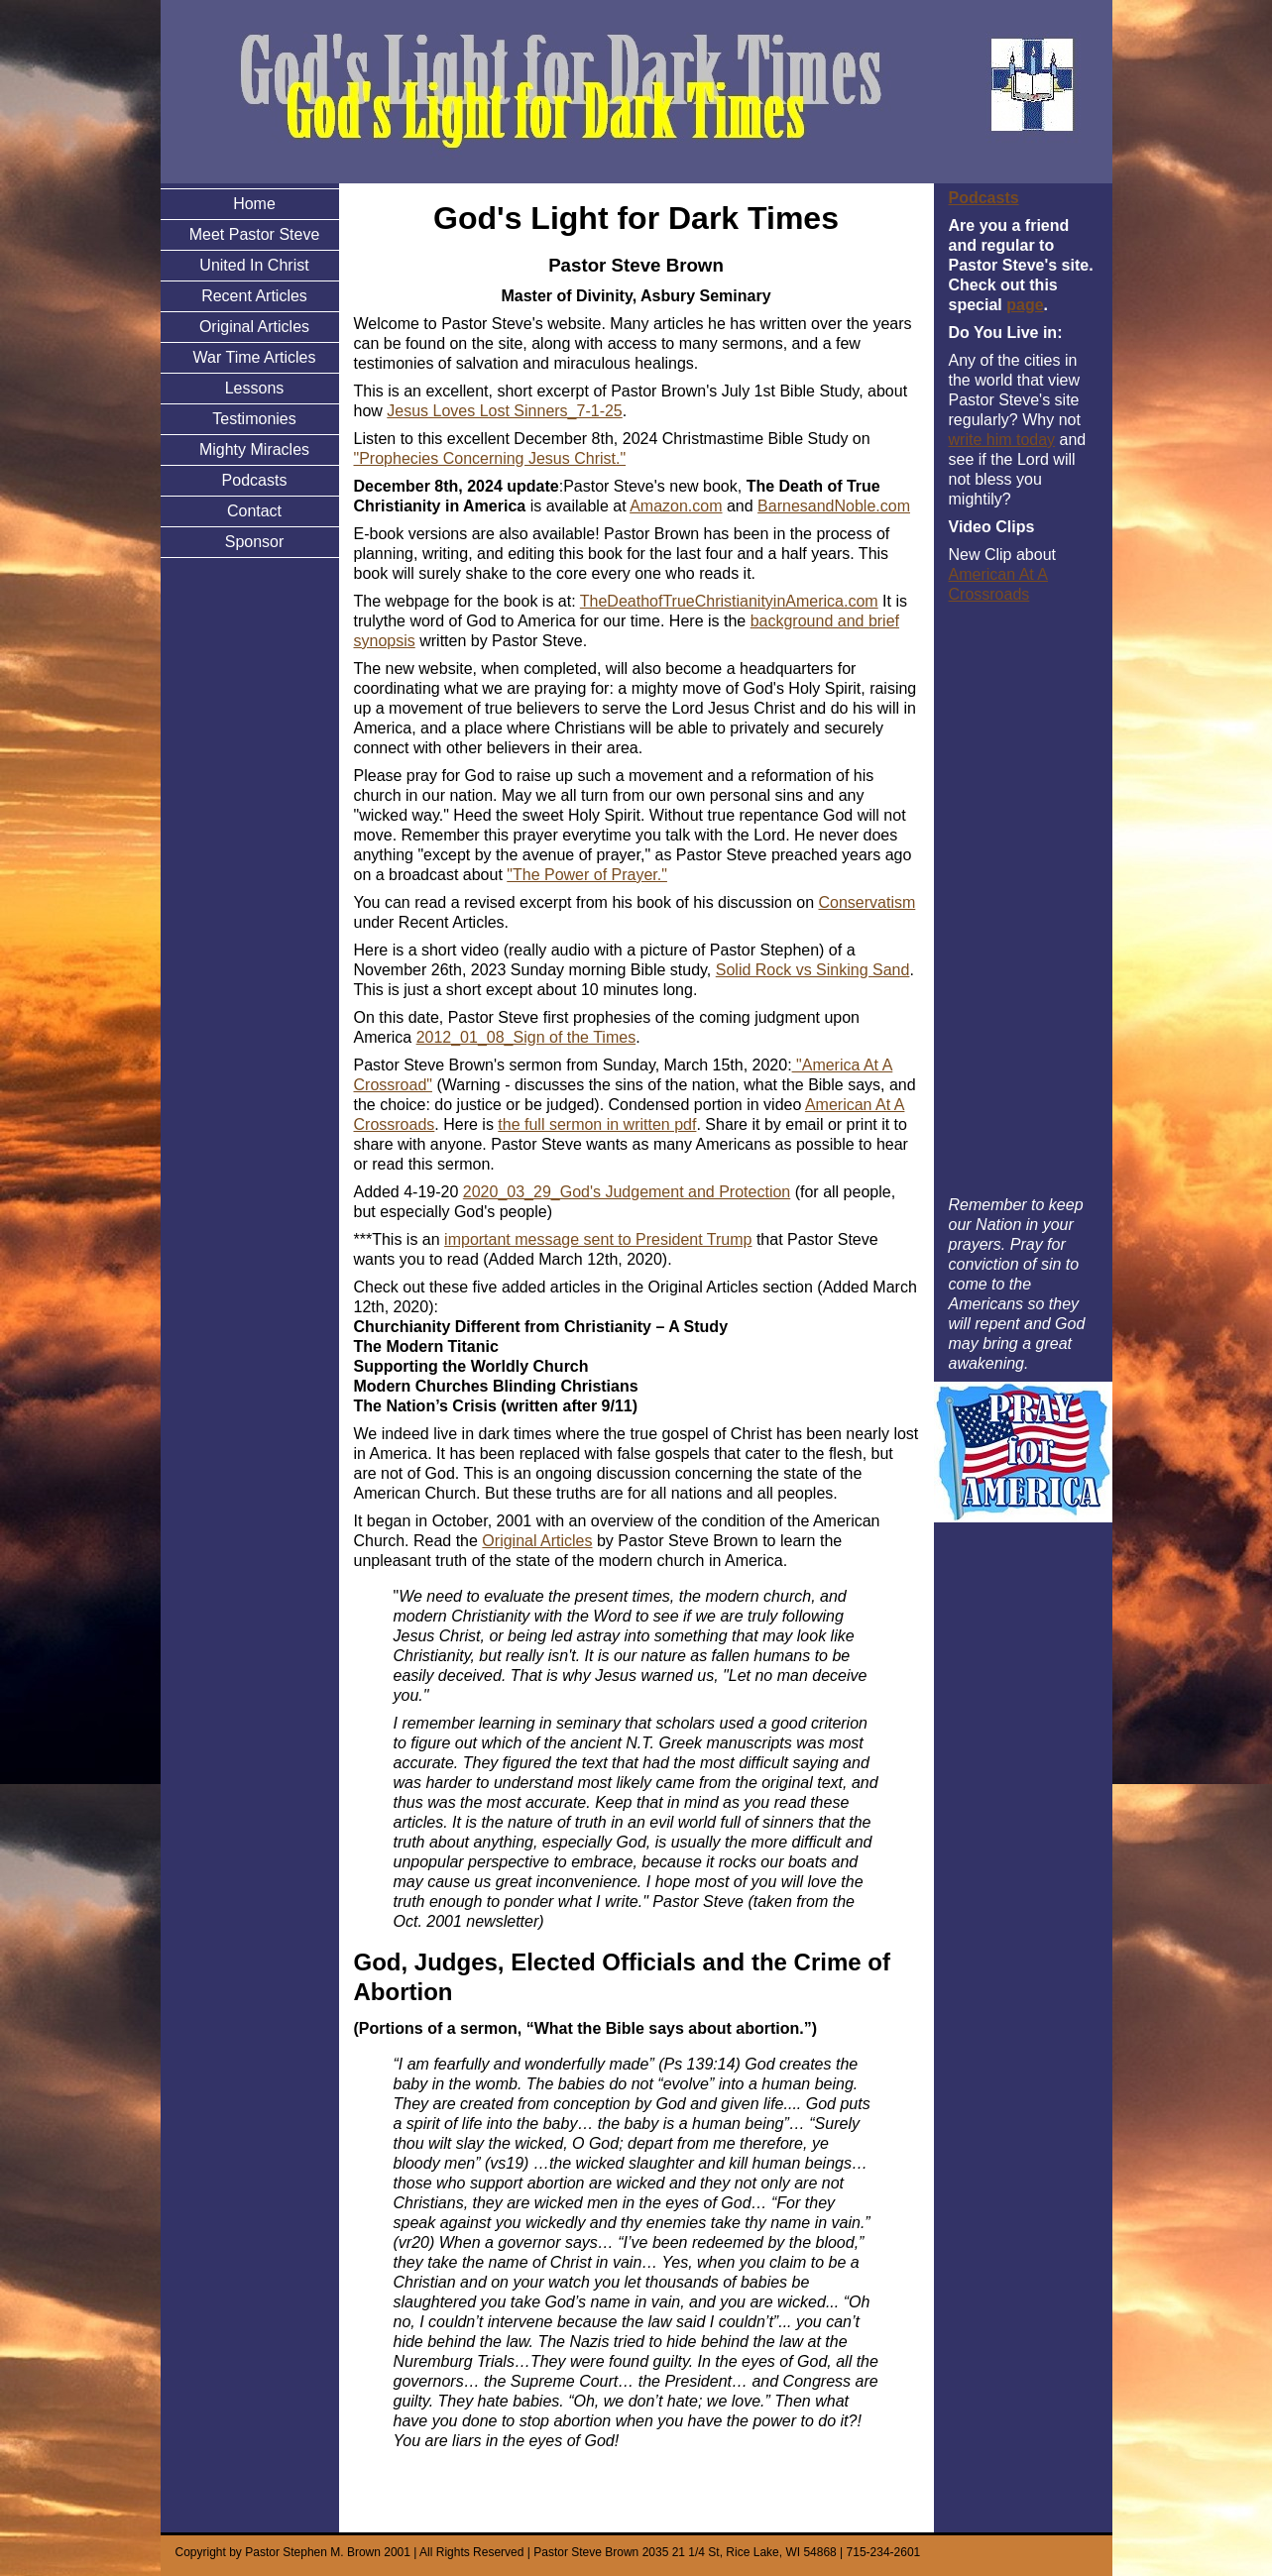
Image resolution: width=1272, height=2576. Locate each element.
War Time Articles (254, 357)
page (1024, 304)
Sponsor (255, 541)
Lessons (255, 388)
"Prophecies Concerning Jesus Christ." (490, 458)
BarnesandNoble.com (833, 506)
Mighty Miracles (254, 449)
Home (254, 203)
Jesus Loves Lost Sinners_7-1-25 (504, 410)
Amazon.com (676, 506)
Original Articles (254, 326)
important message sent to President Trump (598, 1239)
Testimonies (253, 418)
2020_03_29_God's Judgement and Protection (626, 1191)
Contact (254, 511)
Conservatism (867, 902)
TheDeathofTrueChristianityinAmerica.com (729, 601)
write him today (1002, 439)
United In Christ (253, 265)
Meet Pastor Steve (254, 234)
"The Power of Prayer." (587, 874)
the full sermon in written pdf (597, 1124)
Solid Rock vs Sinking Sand (813, 969)
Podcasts (255, 480)
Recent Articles (254, 295)
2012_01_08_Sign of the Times (526, 1037)
